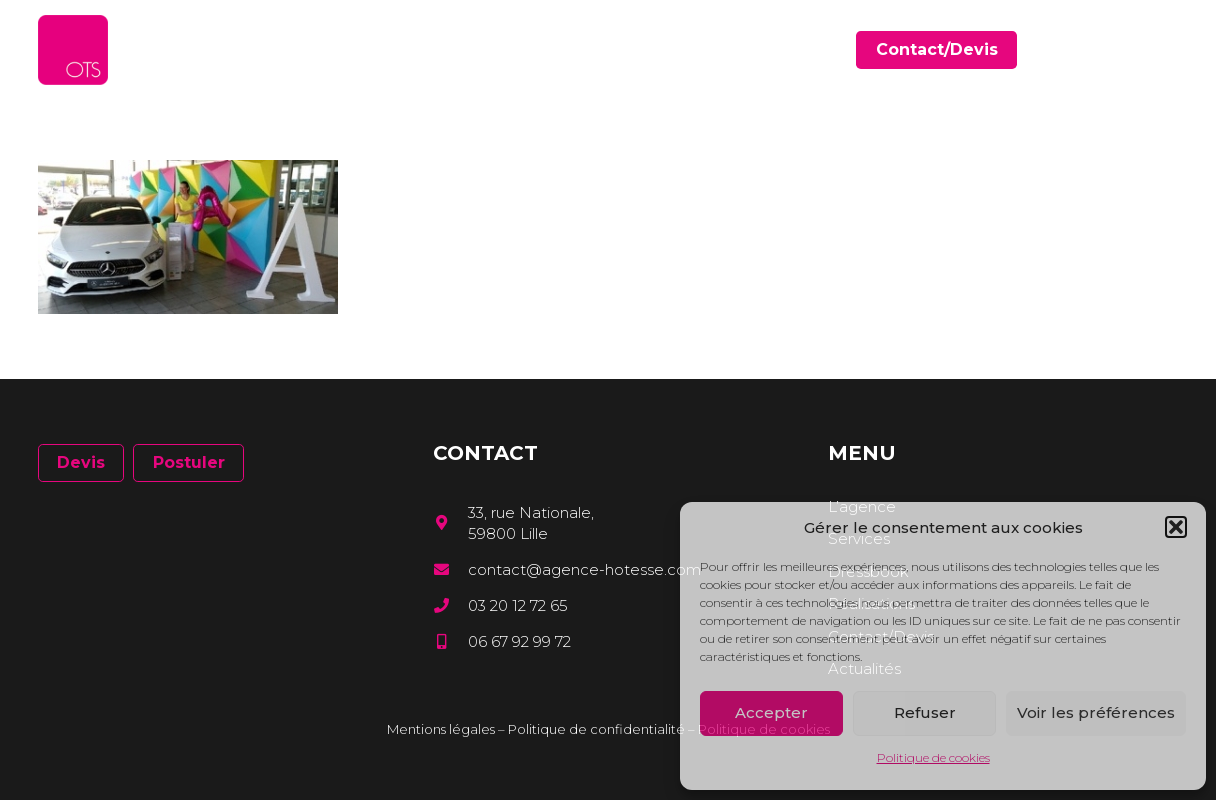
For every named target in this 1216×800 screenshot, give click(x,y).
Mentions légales (441, 729)
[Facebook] (1113, 49)
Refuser (925, 712)
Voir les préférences (1096, 712)
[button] (1176, 527)
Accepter (771, 712)
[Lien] (73, 50)
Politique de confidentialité (596, 729)
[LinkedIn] (1142, 49)
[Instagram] (1171, 50)
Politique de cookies (933, 757)
